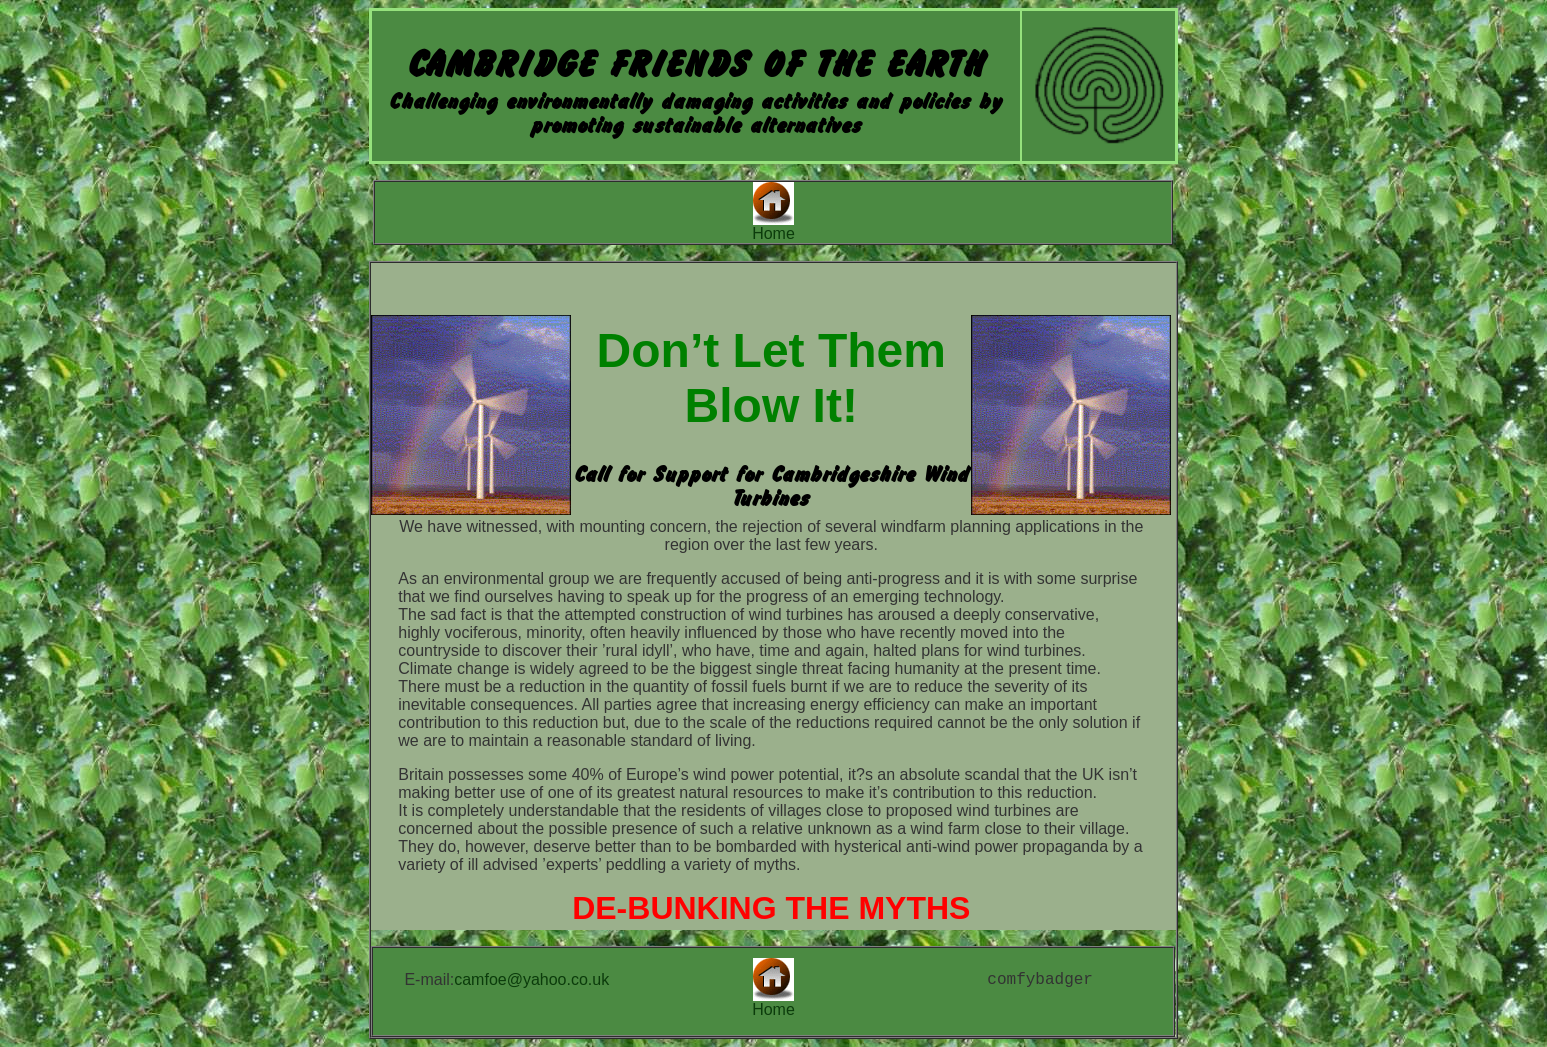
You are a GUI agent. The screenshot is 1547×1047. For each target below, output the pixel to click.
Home (773, 233)
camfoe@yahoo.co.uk (531, 979)
